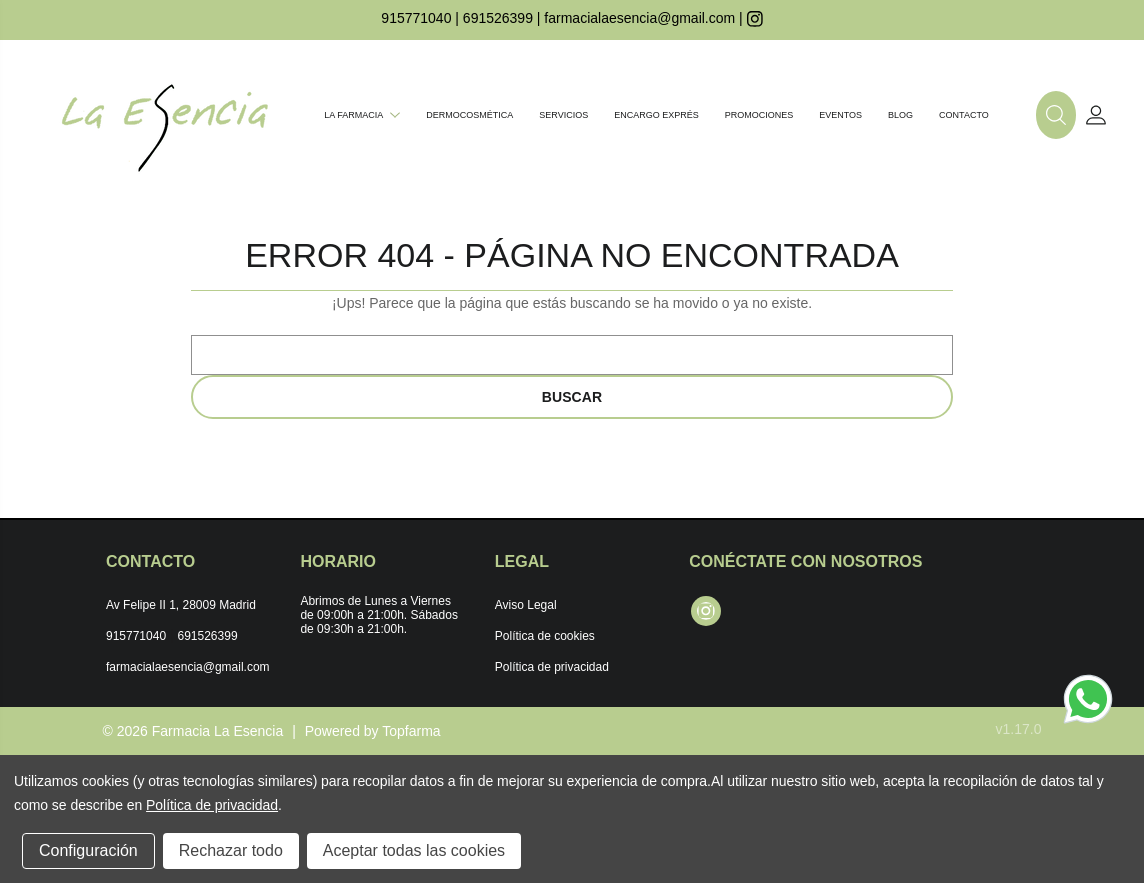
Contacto (964, 115)
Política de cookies (545, 636)
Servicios (563, 115)
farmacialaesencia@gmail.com (639, 18)
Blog (900, 115)
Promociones (759, 115)
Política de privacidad (552, 667)
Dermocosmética (469, 115)
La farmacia (362, 115)
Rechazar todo (231, 850)
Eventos (840, 115)
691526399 (498, 18)
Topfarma (411, 731)
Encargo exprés (656, 115)
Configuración (88, 850)
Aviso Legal (526, 605)
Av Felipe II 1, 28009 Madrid (181, 605)
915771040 (416, 18)
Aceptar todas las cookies (414, 850)
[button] (1056, 115)
